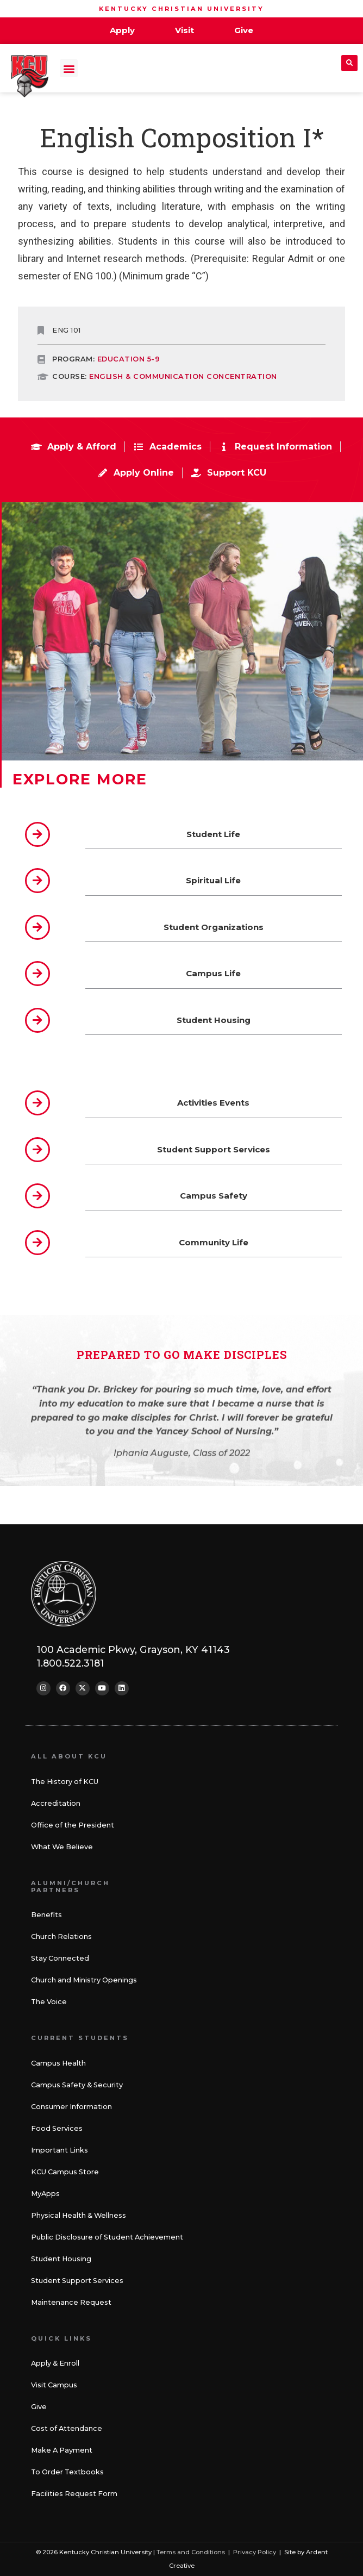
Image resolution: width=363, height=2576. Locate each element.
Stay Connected (60, 1958)
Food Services (57, 2128)
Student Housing (61, 2259)
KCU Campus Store (65, 2172)
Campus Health (58, 2063)
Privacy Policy (254, 2552)
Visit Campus (54, 2385)
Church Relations (61, 1936)
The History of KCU (64, 1781)
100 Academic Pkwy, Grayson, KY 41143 (133, 1649)
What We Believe (62, 1847)
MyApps (45, 2194)
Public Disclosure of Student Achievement (107, 2237)
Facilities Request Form (74, 2494)
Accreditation (55, 1803)
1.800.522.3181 (70, 1663)
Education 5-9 (128, 359)
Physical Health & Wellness (78, 2215)
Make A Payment (61, 2450)
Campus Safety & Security (77, 2085)
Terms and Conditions (191, 2552)
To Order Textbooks (67, 2472)
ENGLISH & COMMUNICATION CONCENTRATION (183, 376)
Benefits (46, 1915)
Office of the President (72, 1825)
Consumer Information (71, 2107)
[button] (69, 68)
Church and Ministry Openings (84, 1980)
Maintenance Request (71, 2302)
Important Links (59, 2150)
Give (39, 2407)
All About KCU (69, 1756)
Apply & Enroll (55, 2363)
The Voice (49, 2002)
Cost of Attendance (66, 2428)
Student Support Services (77, 2280)
